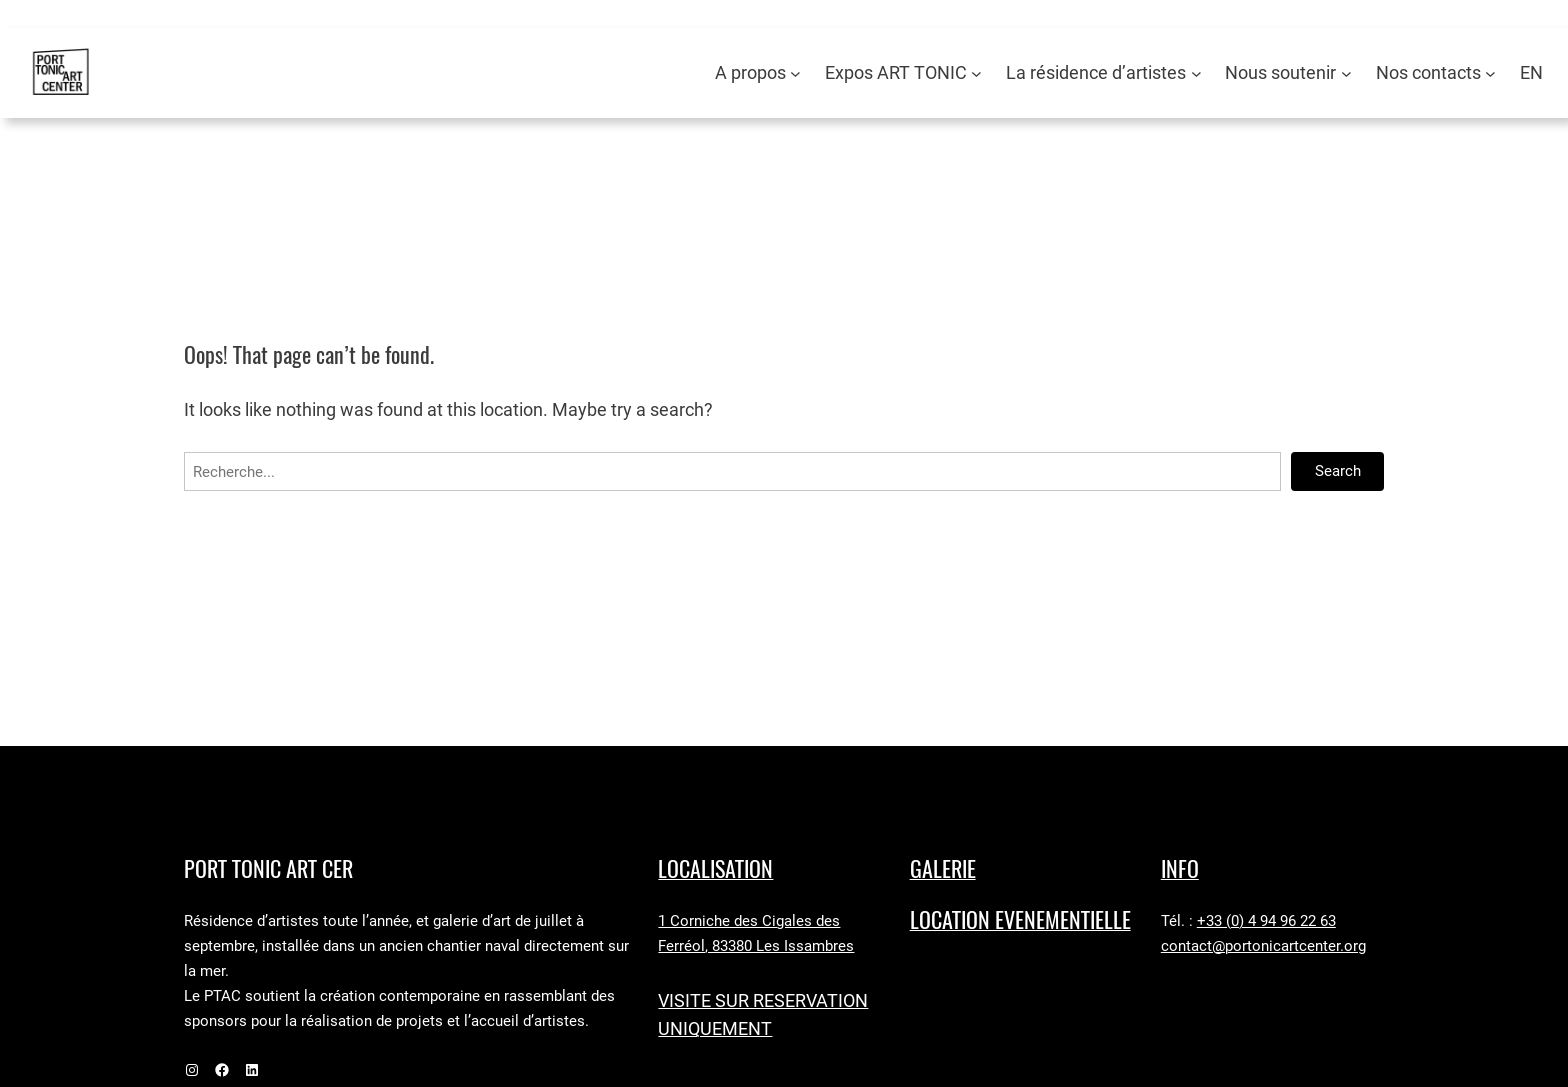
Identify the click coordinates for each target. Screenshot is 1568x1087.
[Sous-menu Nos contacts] (1490, 73)
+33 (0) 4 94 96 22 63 (1266, 921)
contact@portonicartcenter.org (1263, 946)
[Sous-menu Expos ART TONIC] (976, 73)
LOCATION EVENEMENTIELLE (1020, 920)
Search (1338, 471)
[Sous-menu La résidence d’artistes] (1196, 73)
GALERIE (943, 869)
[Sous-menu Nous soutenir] (1346, 73)
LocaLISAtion (715, 869)
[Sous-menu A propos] (795, 73)
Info (1180, 869)
